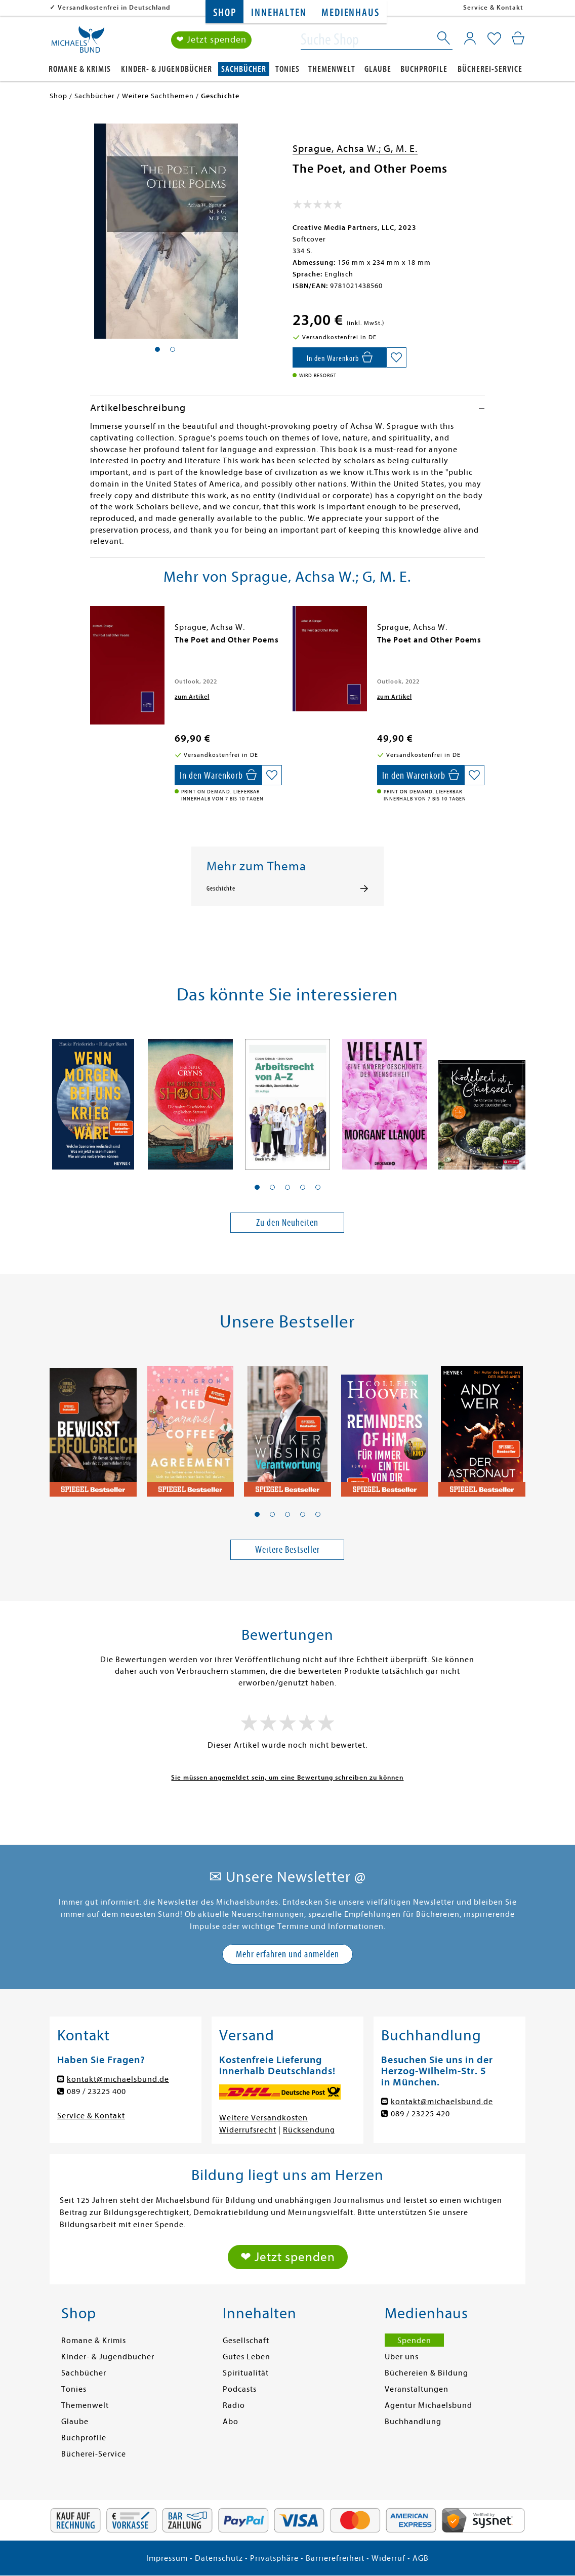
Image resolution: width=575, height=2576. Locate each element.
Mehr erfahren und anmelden (287, 1954)
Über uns (402, 2356)
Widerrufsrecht (247, 2130)
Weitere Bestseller (287, 1549)
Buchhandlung (413, 2421)
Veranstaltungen (416, 2389)
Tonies (287, 69)
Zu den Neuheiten (287, 1222)
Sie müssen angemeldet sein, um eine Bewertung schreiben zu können (287, 1777)
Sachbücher (243, 69)
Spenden (414, 2340)
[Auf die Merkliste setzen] (396, 357)
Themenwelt (331, 69)
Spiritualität (246, 2373)
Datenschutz (219, 2558)
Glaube (377, 69)
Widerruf (388, 2558)
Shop (224, 13)
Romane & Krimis (80, 69)
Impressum (167, 2558)
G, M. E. (401, 148)
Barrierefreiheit (335, 2558)
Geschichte (221, 888)
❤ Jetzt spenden (211, 39)
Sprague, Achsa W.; (338, 148)
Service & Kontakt (493, 7)
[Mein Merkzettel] (494, 39)
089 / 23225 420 (420, 2113)
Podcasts (240, 2389)
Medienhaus (350, 13)
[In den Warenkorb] (339, 357)
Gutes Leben (246, 2356)
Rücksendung (309, 2130)
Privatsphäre (274, 2558)
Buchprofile (423, 69)
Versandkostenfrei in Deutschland (114, 7)
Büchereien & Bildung (426, 2373)
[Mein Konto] (470, 38)
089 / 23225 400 (96, 2091)
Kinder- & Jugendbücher (166, 69)
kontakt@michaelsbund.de (118, 2079)
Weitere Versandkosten (263, 2117)
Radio (234, 2405)
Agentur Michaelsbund (428, 2405)
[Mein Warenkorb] (518, 38)
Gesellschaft (246, 2340)
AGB (421, 2558)
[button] (257, 1187)
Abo (230, 2421)
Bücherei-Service (490, 69)
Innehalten (278, 13)
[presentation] (93, 645)
